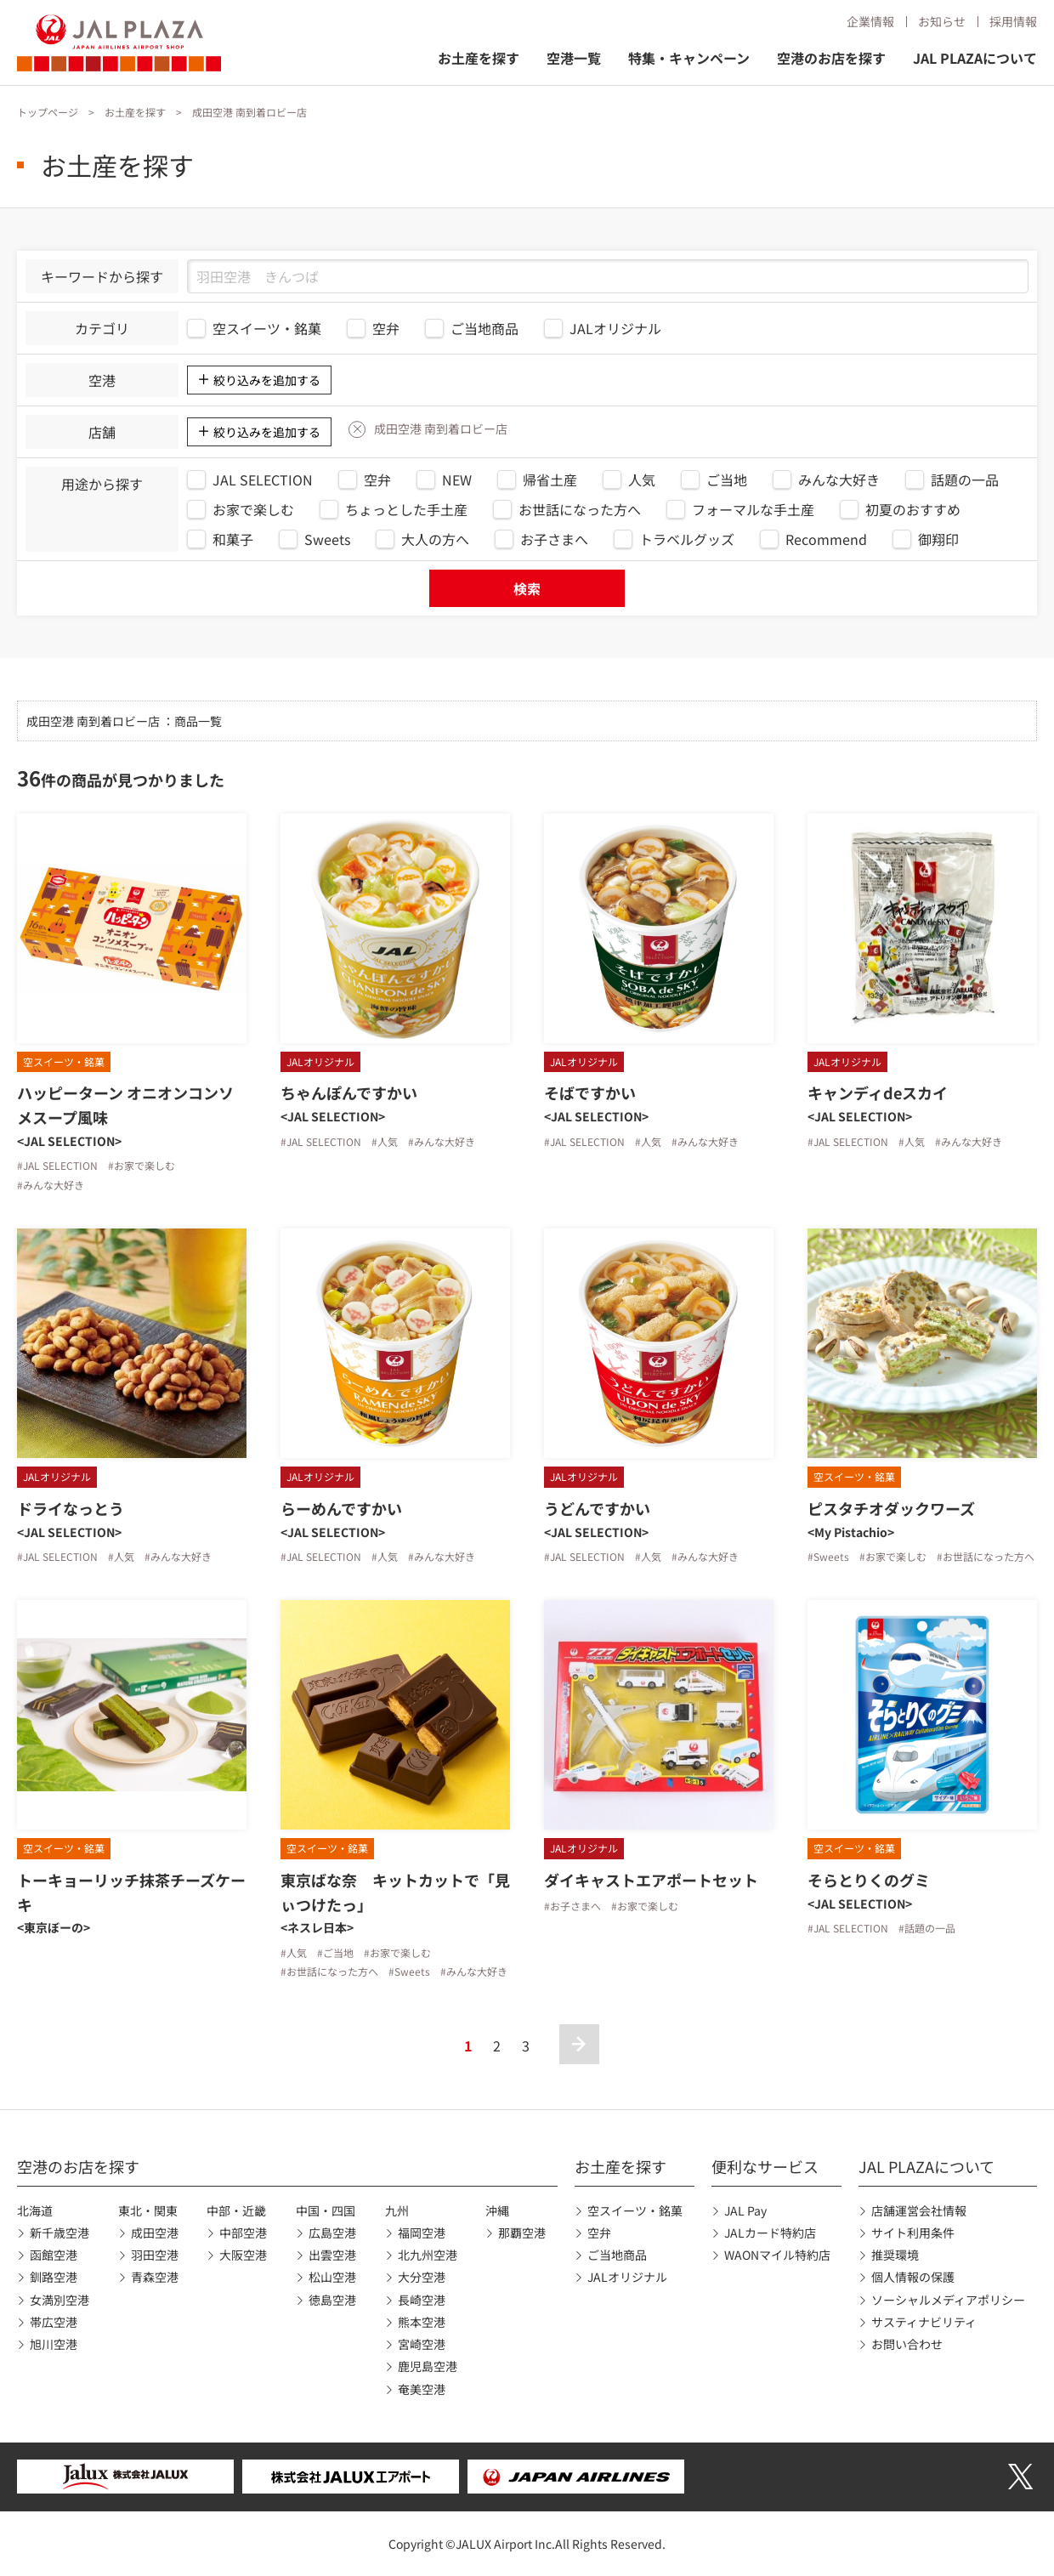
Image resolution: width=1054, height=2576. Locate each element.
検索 (527, 588)
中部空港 (243, 2232)
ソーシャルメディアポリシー (948, 2299)
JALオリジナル (627, 2276)
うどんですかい (597, 1508)
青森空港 (154, 2276)
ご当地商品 (617, 2254)
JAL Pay (745, 2210)
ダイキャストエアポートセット (651, 1880)
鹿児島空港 (427, 2366)
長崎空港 (421, 2299)
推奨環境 (895, 2254)
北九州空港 (427, 2254)
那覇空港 (522, 2232)
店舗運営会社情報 (918, 2210)
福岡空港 (421, 2232)
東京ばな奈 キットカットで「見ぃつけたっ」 (395, 1892)
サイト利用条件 (913, 2232)
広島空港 (332, 2232)
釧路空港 (53, 2276)
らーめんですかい (341, 1508)
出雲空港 (332, 2254)
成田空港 (154, 2232)
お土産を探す (478, 58)
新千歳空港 (59, 2232)
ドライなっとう (70, 1508)
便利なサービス (765, 2166)
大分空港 (421, 2276)
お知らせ (942, 21)
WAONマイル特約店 (777, 2254)
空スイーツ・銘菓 (635, 2210)
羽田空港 (154, 2254)
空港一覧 (574, 58)
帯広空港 (53, 2321)
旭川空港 (53, 2343)
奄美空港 (421, 2388)
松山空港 (332, 2276)
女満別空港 (59, 2299)
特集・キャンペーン (689, 58)
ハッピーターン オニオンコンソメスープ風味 (125, 1104)
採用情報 (1013, 21)
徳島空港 (332, 2299)
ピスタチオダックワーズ (891, 1508)
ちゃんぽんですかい (348, 1092)
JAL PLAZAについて (975, 58)
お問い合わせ (907, 2343)
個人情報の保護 (913, 2276)
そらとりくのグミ (869, 1880)
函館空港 (53, 2254)
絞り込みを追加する (266, 380)
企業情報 (870, 21)
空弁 (599, 2232)
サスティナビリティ (924, 2321)
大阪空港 (243, 2254)
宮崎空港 (421, 2343)
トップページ (47, 112)
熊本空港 (421, 2321)
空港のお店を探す (831, 58)
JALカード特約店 (770, 2232)
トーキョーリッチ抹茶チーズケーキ (131, 1892)
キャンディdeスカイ (878, 1092)
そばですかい (590, 1092)
